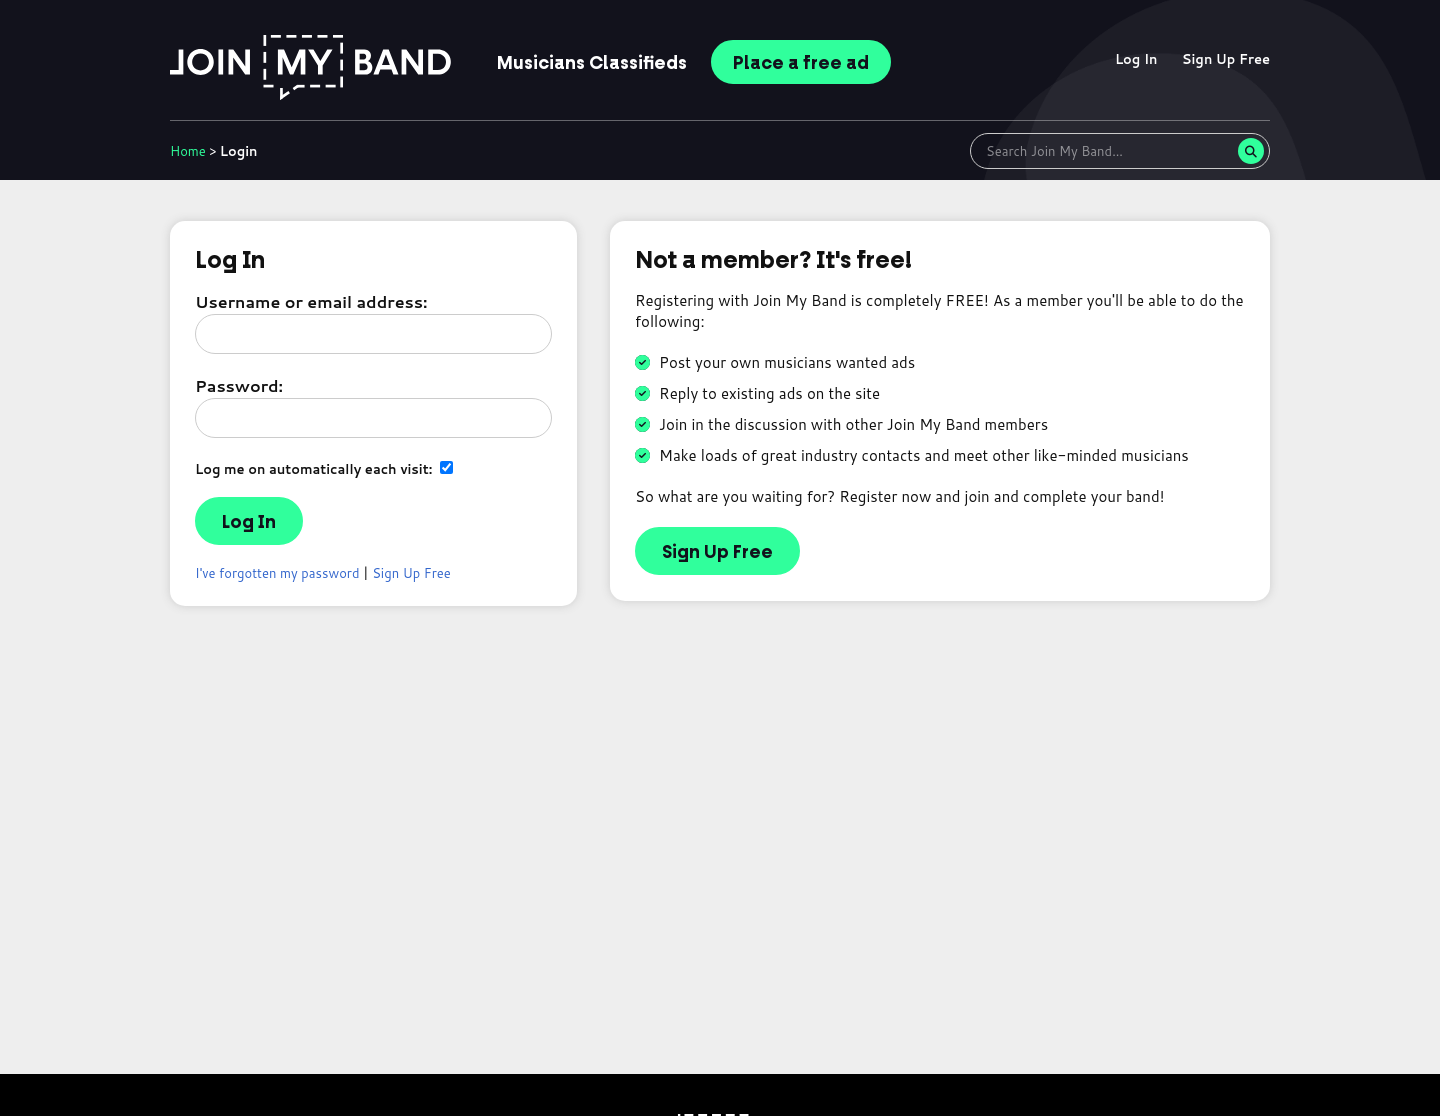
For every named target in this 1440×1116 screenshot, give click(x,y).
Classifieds (592, 63)
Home (188, 151)
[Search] (1251, 151)
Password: (239, 385)
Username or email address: (311, 301)
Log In (1136, 59)
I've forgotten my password (277, 573)
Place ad (801, 63)
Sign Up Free (1226, 59)
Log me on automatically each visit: (324, 468)
